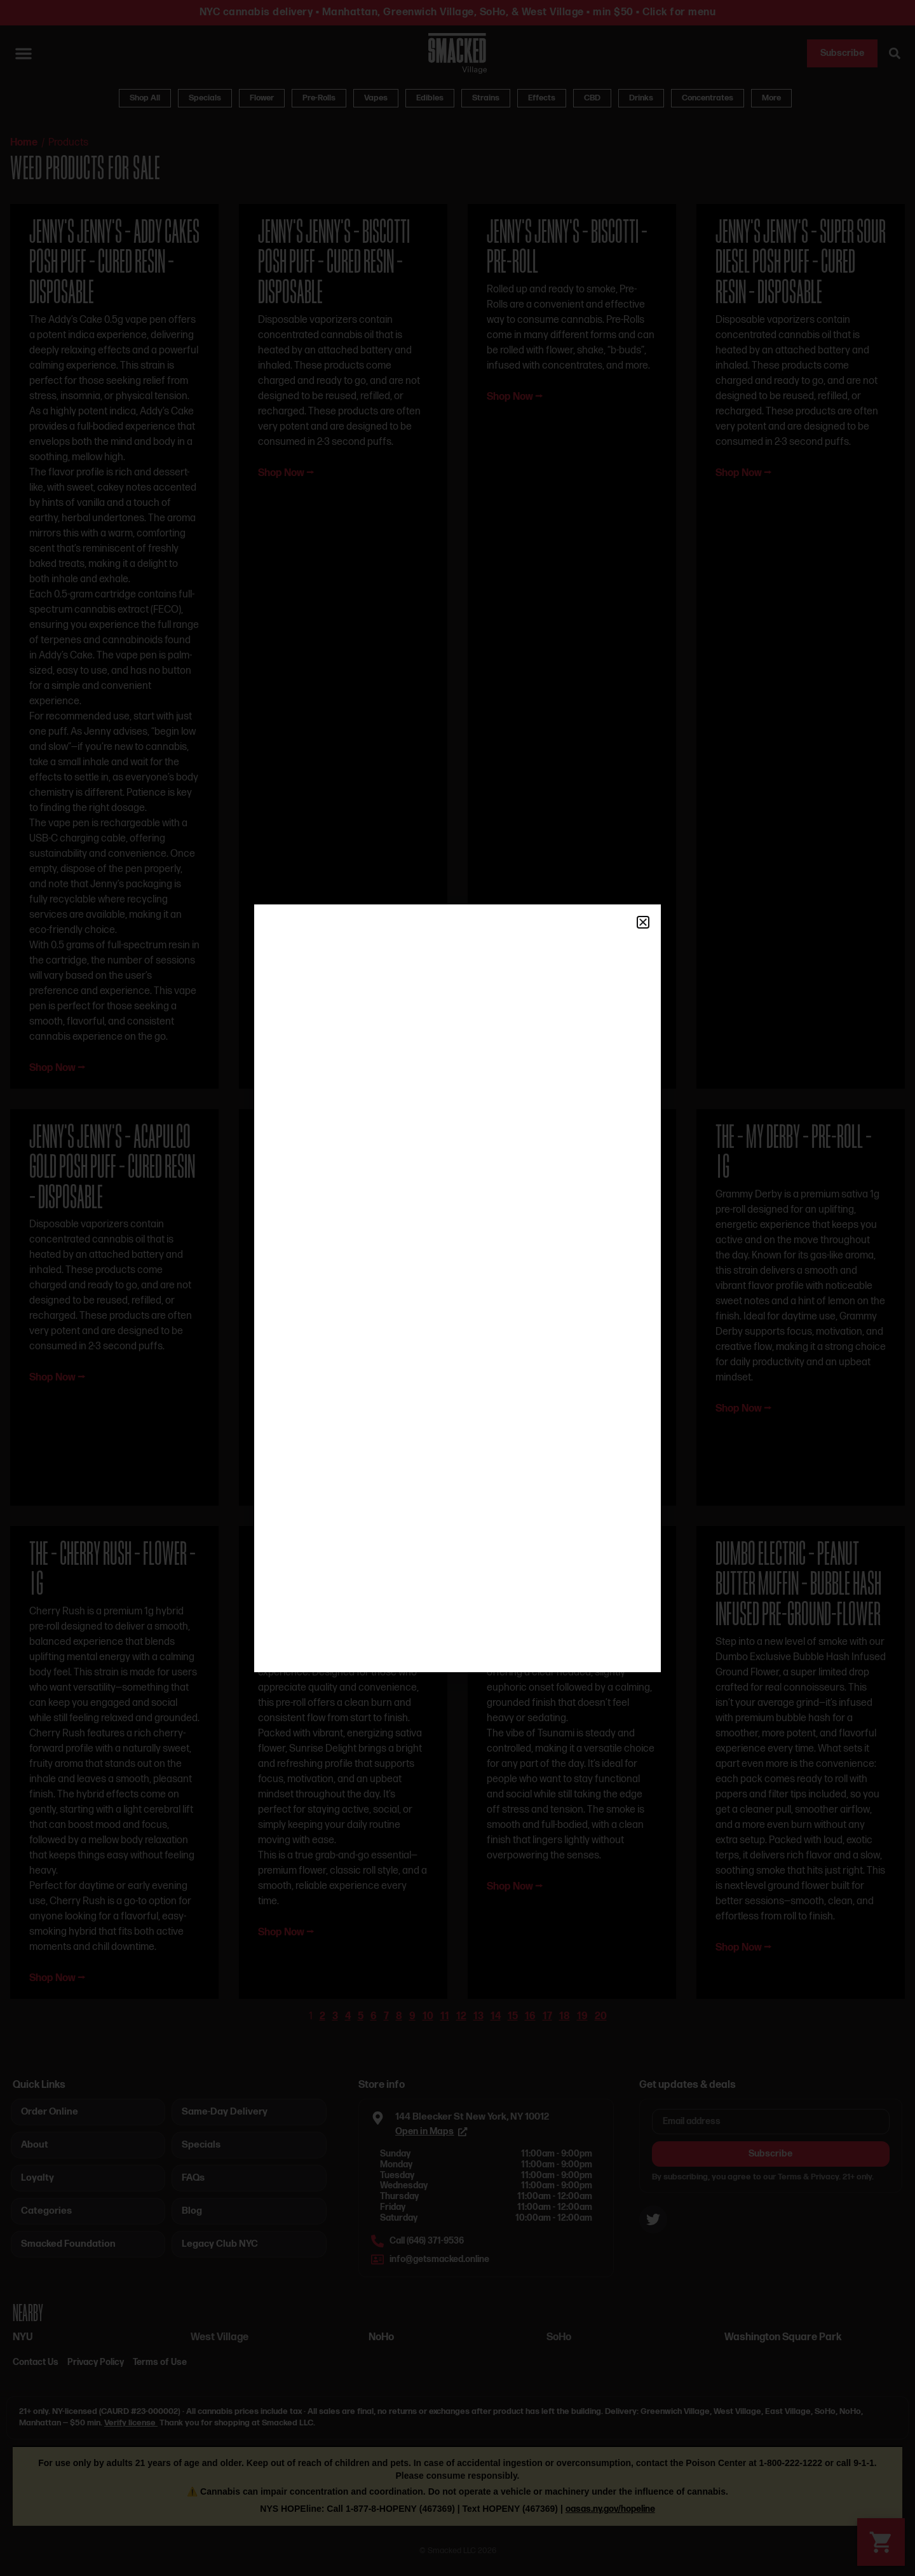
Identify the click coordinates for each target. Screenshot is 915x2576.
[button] (643, 922)
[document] (457, 1288)
